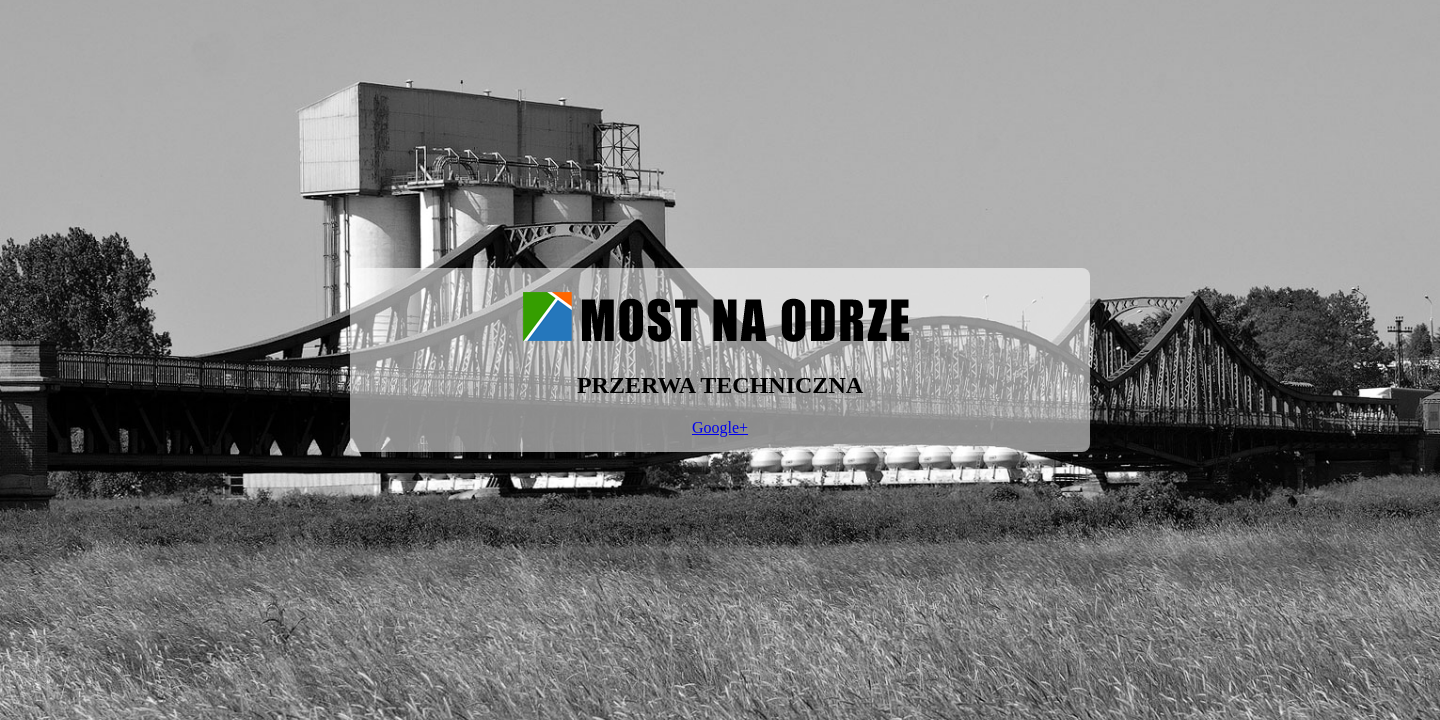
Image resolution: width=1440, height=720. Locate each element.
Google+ (720, 427)
